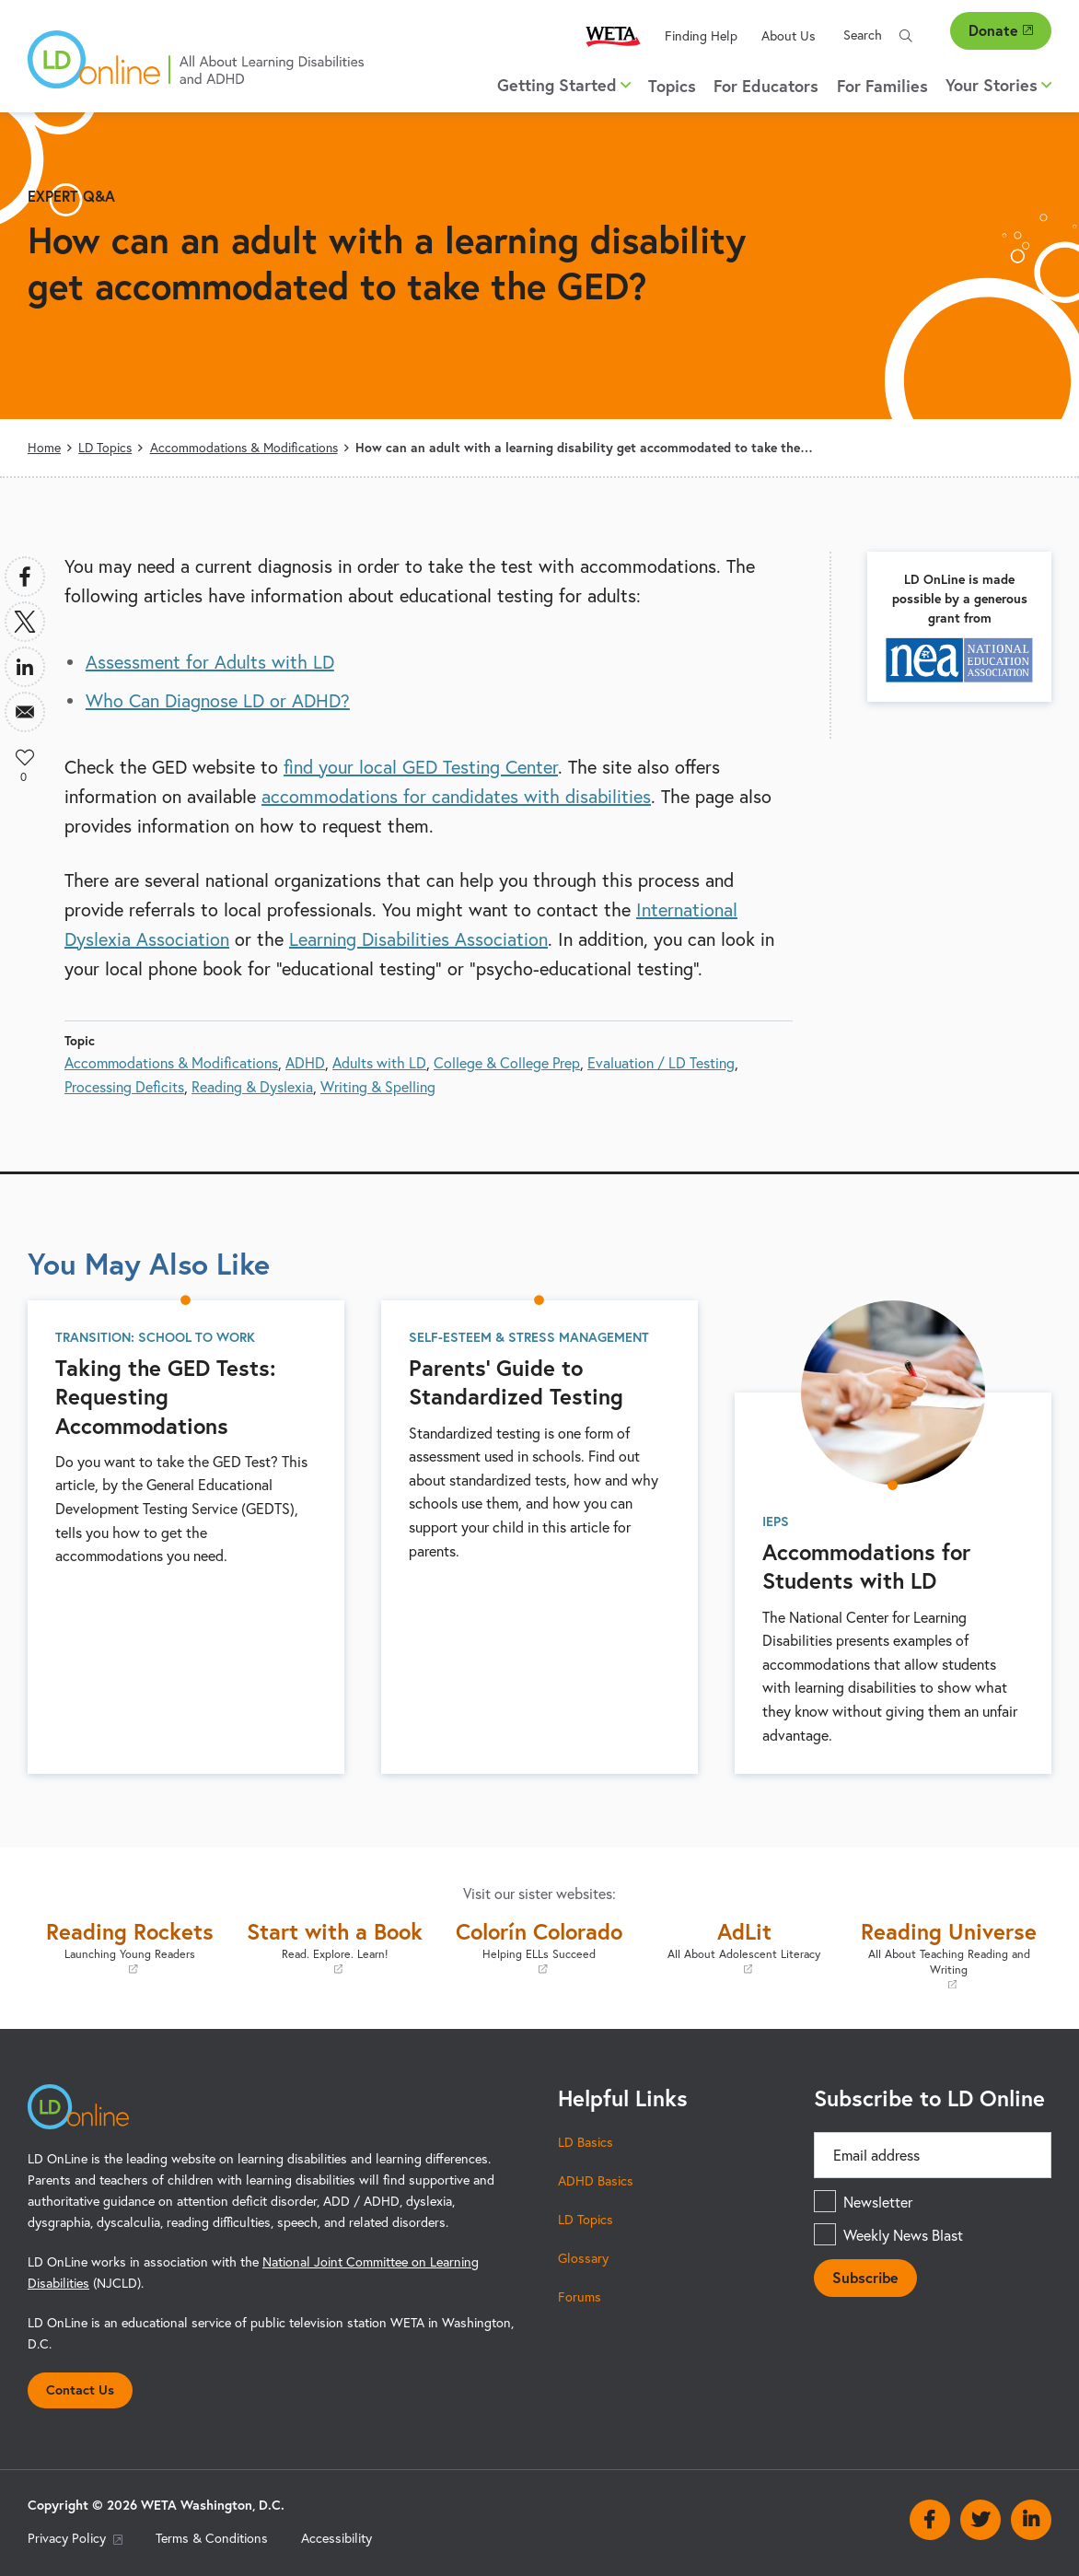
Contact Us (80, 2389)
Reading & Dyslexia (252, 1086)
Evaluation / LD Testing (661, 1062)
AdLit (744, 1946)
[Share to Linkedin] (25, 667)
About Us (788, 35)
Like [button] (25, 757)
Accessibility (336, 2538)
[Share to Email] (25, 712)
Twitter (980, 2520)
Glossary (583, 2258)
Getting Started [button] (564, 85)
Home (44, 447)
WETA (613, 35)
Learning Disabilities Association (418, 939)
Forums (579, 2296)
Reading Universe (949, 1954)
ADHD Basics (595, 2180)
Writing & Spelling (377, 1086)
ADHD (305, 1062)
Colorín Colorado (539, 1946)
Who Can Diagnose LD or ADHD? (218, 700)
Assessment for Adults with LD (210, 661)
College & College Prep (507, 1062)
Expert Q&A (71, 195)
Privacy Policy (75, 2538)
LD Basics (585, 2142)
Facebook (930, 2520)
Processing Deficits (124, 1086)
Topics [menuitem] (672, 86)
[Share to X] (25, 621)
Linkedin (1031, 2520)
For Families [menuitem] (882, 86)
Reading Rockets (130, 1946)
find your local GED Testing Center (421, 766)
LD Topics (105, 447)
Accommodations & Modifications (244, 447)
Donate (1001, 30)
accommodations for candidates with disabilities (456, 796)
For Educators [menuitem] (766, 86)
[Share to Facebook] (25, 576)
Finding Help (701, 35)
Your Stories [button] (998, 85)
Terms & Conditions (212, 2538)
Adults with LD (379, 1062)
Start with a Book (334, 1946)
